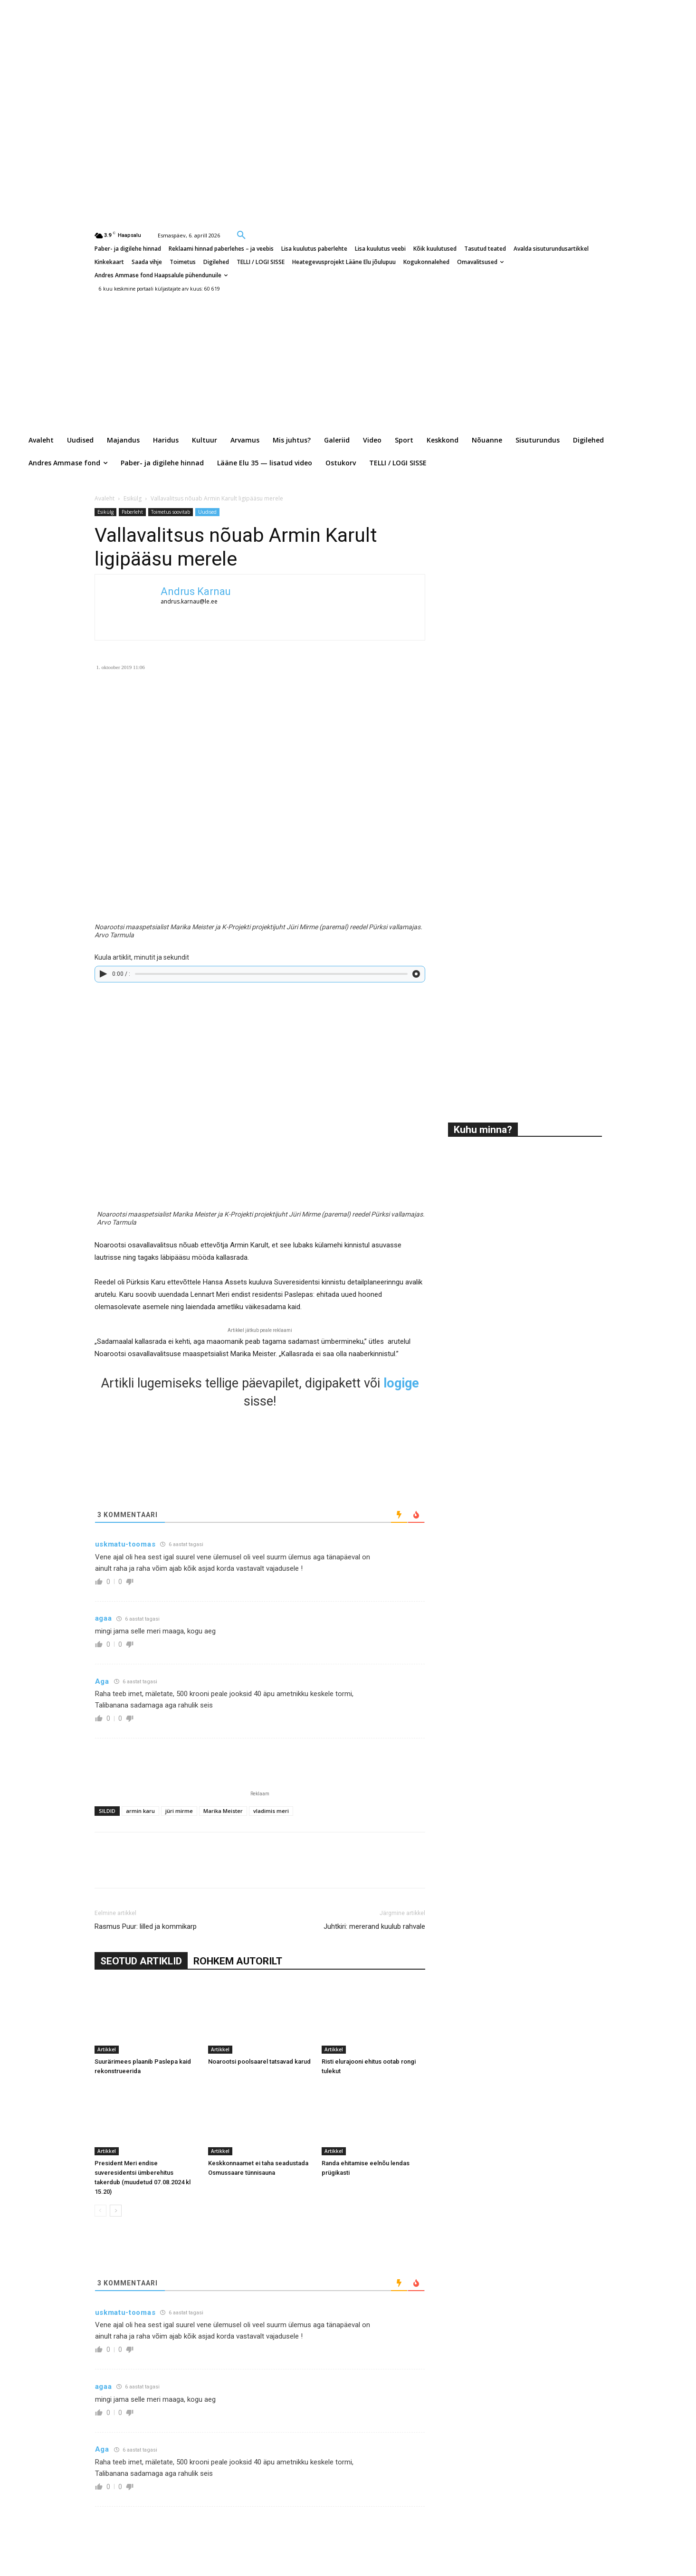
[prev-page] (100, 2211)
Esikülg (133, 498)
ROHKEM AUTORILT (237, 1961)
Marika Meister (223, 1810)
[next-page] (116, 2211)
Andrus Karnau (196, 591)
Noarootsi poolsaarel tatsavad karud (259, 2061)
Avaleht (104, 498)
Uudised (207, 512)
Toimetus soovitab (170, 512)
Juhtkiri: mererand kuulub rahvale (374, 1926)
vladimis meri (271, 1810)
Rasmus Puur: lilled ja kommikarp (146, 1926)
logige (401, 1383)
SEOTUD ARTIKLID (141, 1961)
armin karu (140, 1810)
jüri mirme (179, 1810)
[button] (241, 234)
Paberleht (132, 512)
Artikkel (106, 2049)
